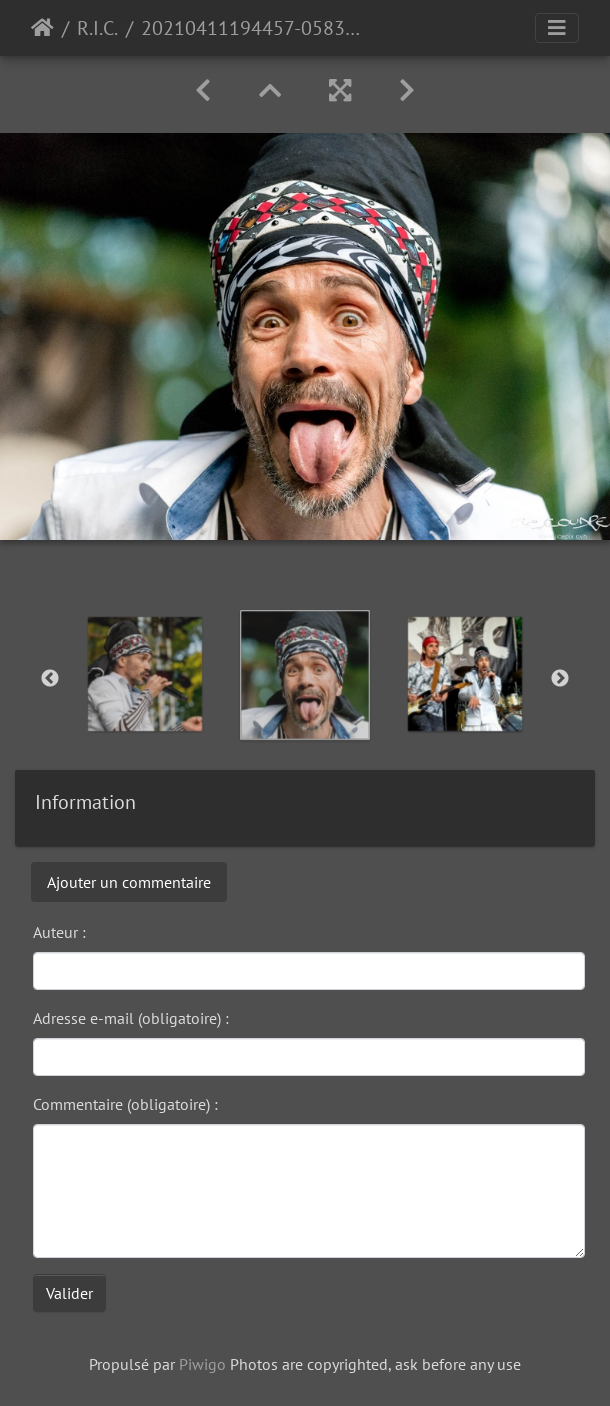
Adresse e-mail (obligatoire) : (131, 1018)
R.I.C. (97, 28)
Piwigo (202, 1364)
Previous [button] (50, 679)
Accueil (42, 28)
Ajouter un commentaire (129, 882)
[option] (145, 674)
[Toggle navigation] (557, 28)
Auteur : (59, 932)
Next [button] (560, 679)
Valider (69, 1293)
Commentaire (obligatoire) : (125, 1104)
